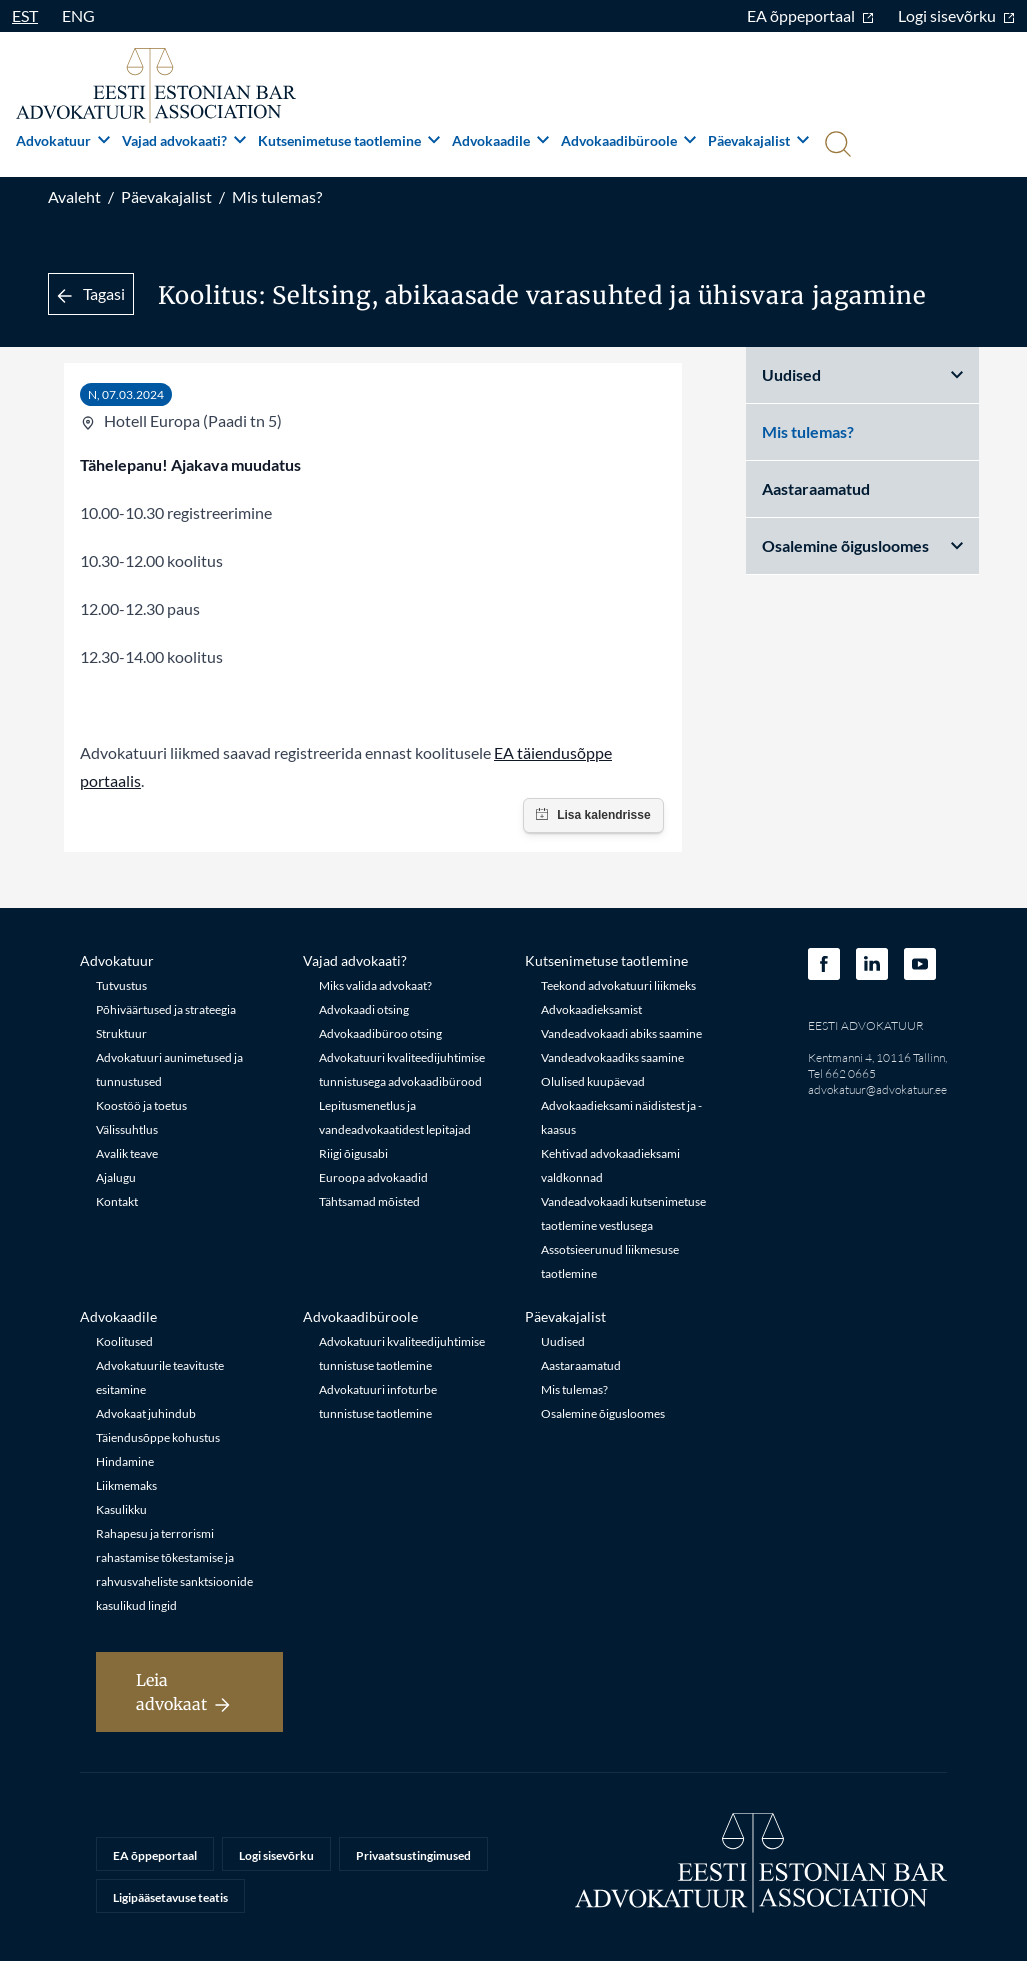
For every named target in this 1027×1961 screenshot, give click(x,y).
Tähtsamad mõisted (369, 1201)
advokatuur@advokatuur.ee (877, 1089)
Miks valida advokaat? (375, 985)
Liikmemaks (126, 1485)
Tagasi (91, 293)
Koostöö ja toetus (141, 1105)
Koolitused (124, 1341)
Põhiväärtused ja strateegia (166, 1009)
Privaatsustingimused (413, 1855)
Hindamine (125, 1461)
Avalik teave (127, 1153)
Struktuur (121, 1033)
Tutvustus (121, 985)
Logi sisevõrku (956, 15)
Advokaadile (500, 140)
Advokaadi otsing (364, 1009)
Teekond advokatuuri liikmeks (618, 985)
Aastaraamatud (816, 488)
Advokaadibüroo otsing (380, 1033)
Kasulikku (121, 1509)
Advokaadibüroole (628, 140)
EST (25, 15)
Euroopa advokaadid (373, 1177)
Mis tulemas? (277, 196)
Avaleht (74, 196)
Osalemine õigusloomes (862, 545)
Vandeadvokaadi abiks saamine (621, 1033)
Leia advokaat (183, 1692)
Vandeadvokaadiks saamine (612, 1057)
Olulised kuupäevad (593, 1081)
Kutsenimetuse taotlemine (349, 140)
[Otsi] (836, 146)
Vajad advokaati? (184, 140)
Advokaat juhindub (146, 1413)
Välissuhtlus (127, 1129)
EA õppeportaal (810, 15)
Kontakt (117, 1201)
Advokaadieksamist (591, 1009)
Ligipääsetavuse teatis (170, 1897)
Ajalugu (116, 1177)
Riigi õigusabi (353, 1153)
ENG (78, 15)
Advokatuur (63, 140)
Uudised (862, 374)
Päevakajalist (758, 140)
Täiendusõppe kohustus (158, 1437)
